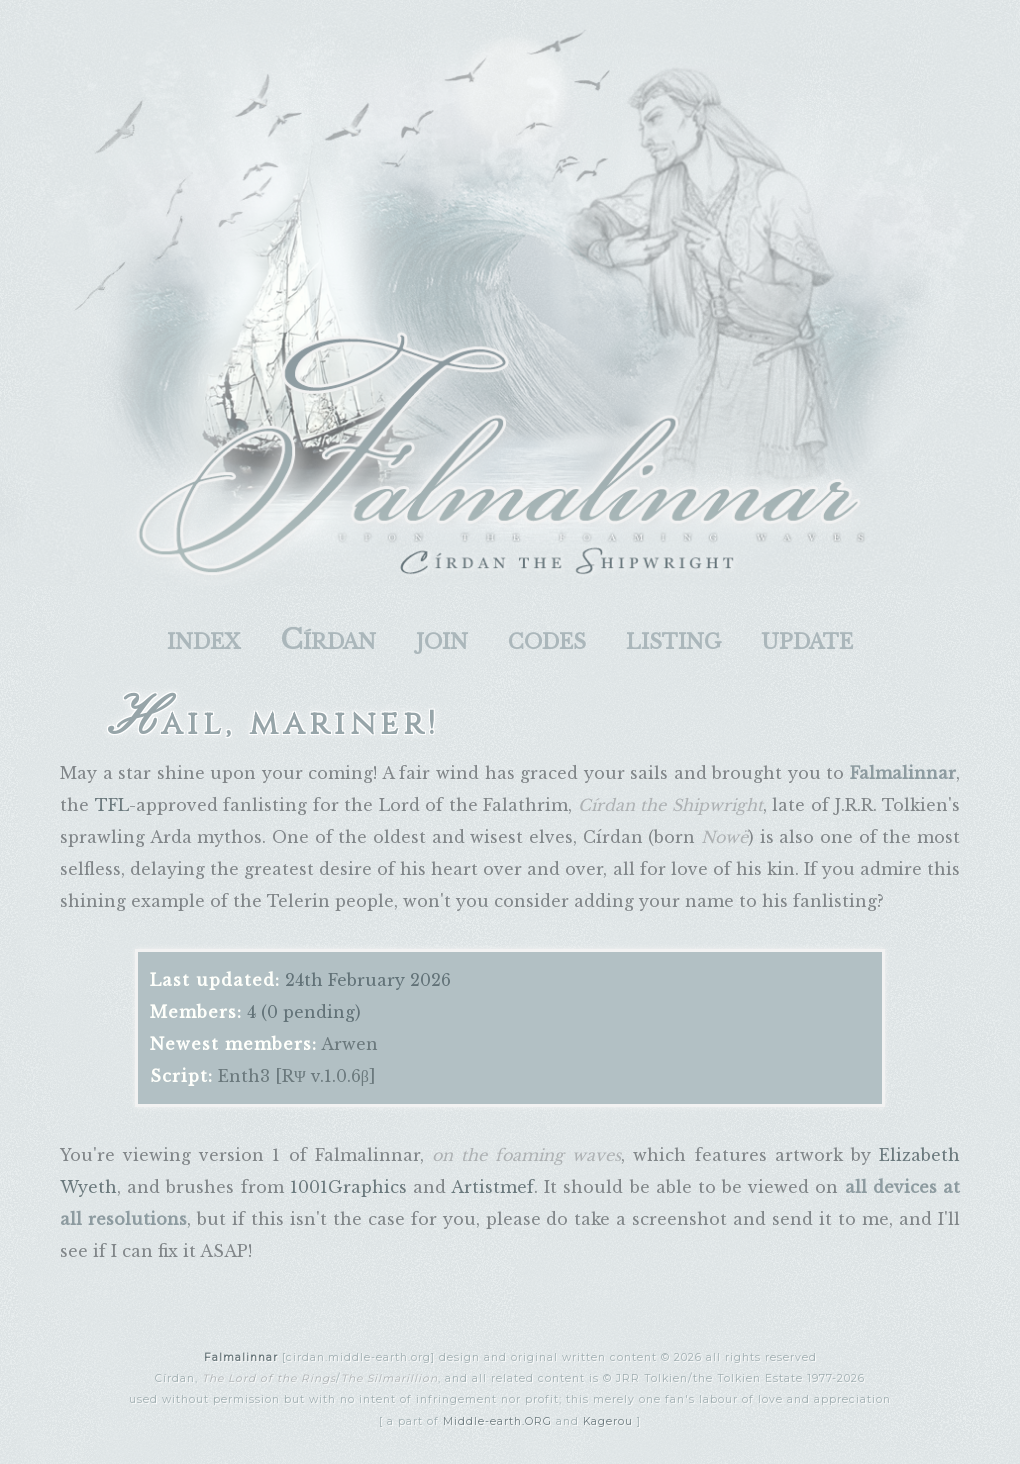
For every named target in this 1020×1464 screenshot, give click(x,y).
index (203, 639)
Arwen (349, 1044)
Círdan (328, 639)
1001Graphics (348, 1187)
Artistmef (492, 1187)
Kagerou (608, 1421)
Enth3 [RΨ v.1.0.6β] (297, 1076)
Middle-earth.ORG (497, 1421)
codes (547, 639)
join (442, 639)
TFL (112, 805)
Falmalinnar (241, 1357)
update (807, 639)
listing (673, 639)
